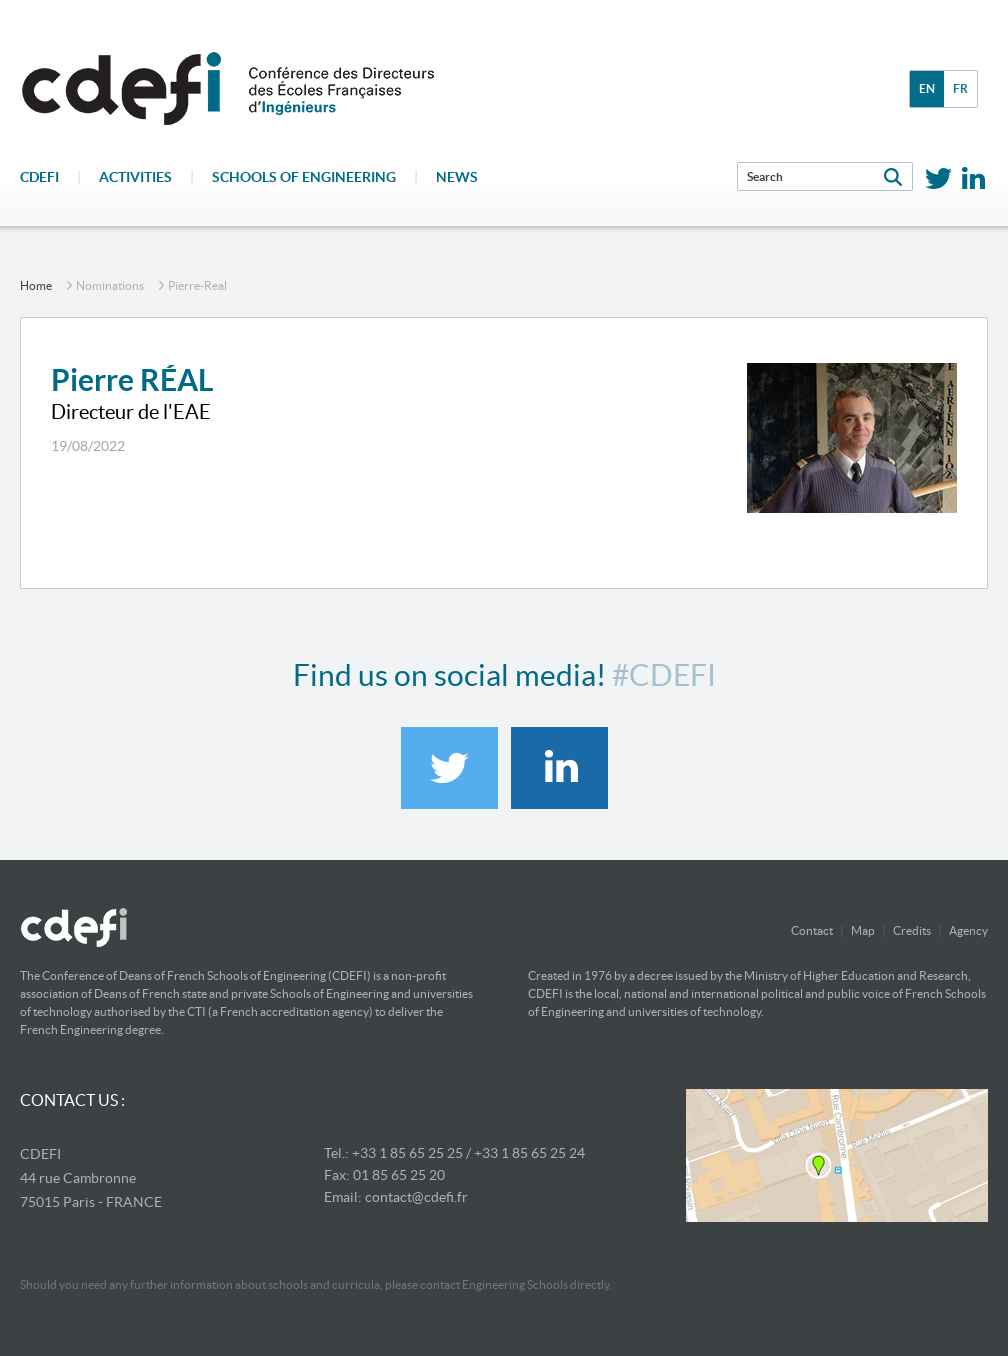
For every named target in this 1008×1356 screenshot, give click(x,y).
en (927, 88)
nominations (110, 285)
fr (960, 88)
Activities (135, 177)
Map (863, 930)
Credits (912, 930)
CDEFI (39, 177)
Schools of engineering (304, 177)
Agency (968, 930)
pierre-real (197, 285)
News (457, 177)
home (36, 285)
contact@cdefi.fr (416, 1197)
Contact (812, 930)
